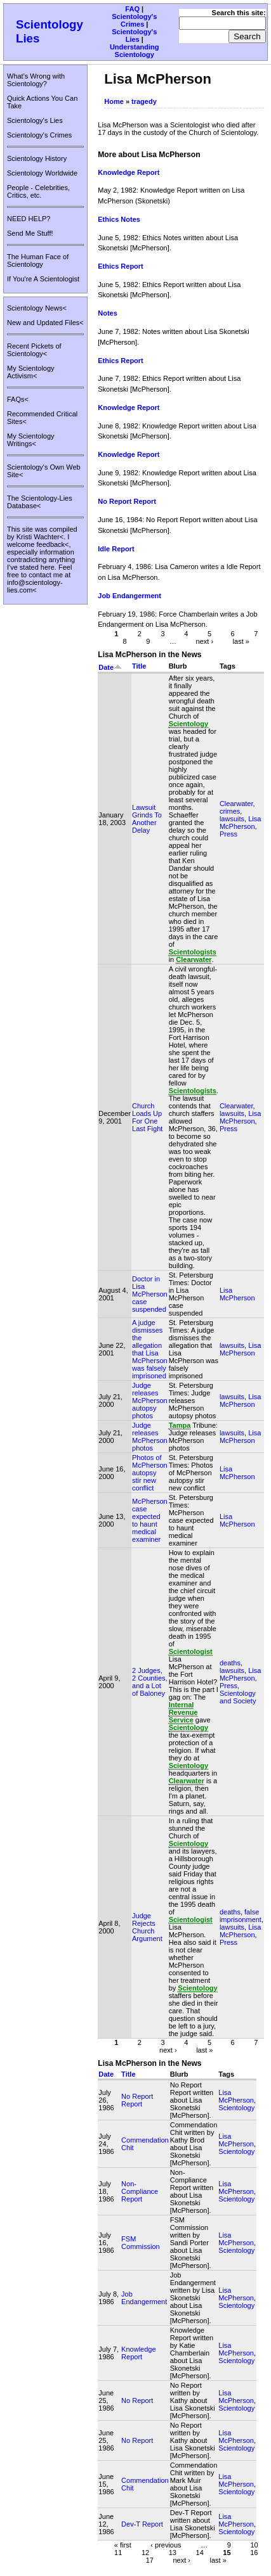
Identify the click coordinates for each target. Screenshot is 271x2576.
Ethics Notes (119, 219)
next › (205, 641)
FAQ (132, 9)
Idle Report (116, 549)
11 (118, 2552)
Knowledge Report (128, 172)
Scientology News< (37, 308)
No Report (137, 2400)
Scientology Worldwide (42, 173)
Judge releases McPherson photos (150, 1436)
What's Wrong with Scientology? (36, 79)
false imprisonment (240, 1915)
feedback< (52, 544)
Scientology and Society (238, 1697)
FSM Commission (140, 2242)
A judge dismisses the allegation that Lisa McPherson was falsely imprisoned (150, 1349)
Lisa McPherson (240, 822)
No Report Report (127, 501)
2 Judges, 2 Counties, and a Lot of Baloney (150, 1682)
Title (139, 666)
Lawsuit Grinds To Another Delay (147, 819)
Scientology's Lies (134, 35)
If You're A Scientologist (43, 279)
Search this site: (239, 12)
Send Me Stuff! (30, 233)
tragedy (144, 101)
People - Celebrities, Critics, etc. (38, 191)
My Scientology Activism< (31, 372)
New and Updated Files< (45, 322)
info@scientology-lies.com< (35, 586)
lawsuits (232, 819)
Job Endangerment (129, 595)
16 (254, 2552)
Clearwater (236, 803)
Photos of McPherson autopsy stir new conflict (150, 1473)
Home (114, 101)
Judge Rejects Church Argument (147, 1927)
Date (110, 667)
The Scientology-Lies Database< (39, 501)
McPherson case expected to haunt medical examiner (150, 1520)
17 (150, 2559)
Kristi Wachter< (40, 537)
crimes (230, 811)
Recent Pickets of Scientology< (34, 349)
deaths (230, 1663)
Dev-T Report (142, 2524)
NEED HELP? (28, 218)
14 (200, 2552)
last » (241, 641)
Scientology (236, 2107)
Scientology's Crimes (134, 20)
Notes (107, 313)
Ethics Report (120, 266)
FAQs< (18, 399)
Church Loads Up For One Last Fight (147, 1117)
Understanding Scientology (134, 50)
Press (228, 834)
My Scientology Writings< (31, 439)
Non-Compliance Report (139, 2191)
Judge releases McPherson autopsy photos (150, 1400)
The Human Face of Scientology (38, 260)
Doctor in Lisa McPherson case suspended (150, 1294)
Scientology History (37, 158)
